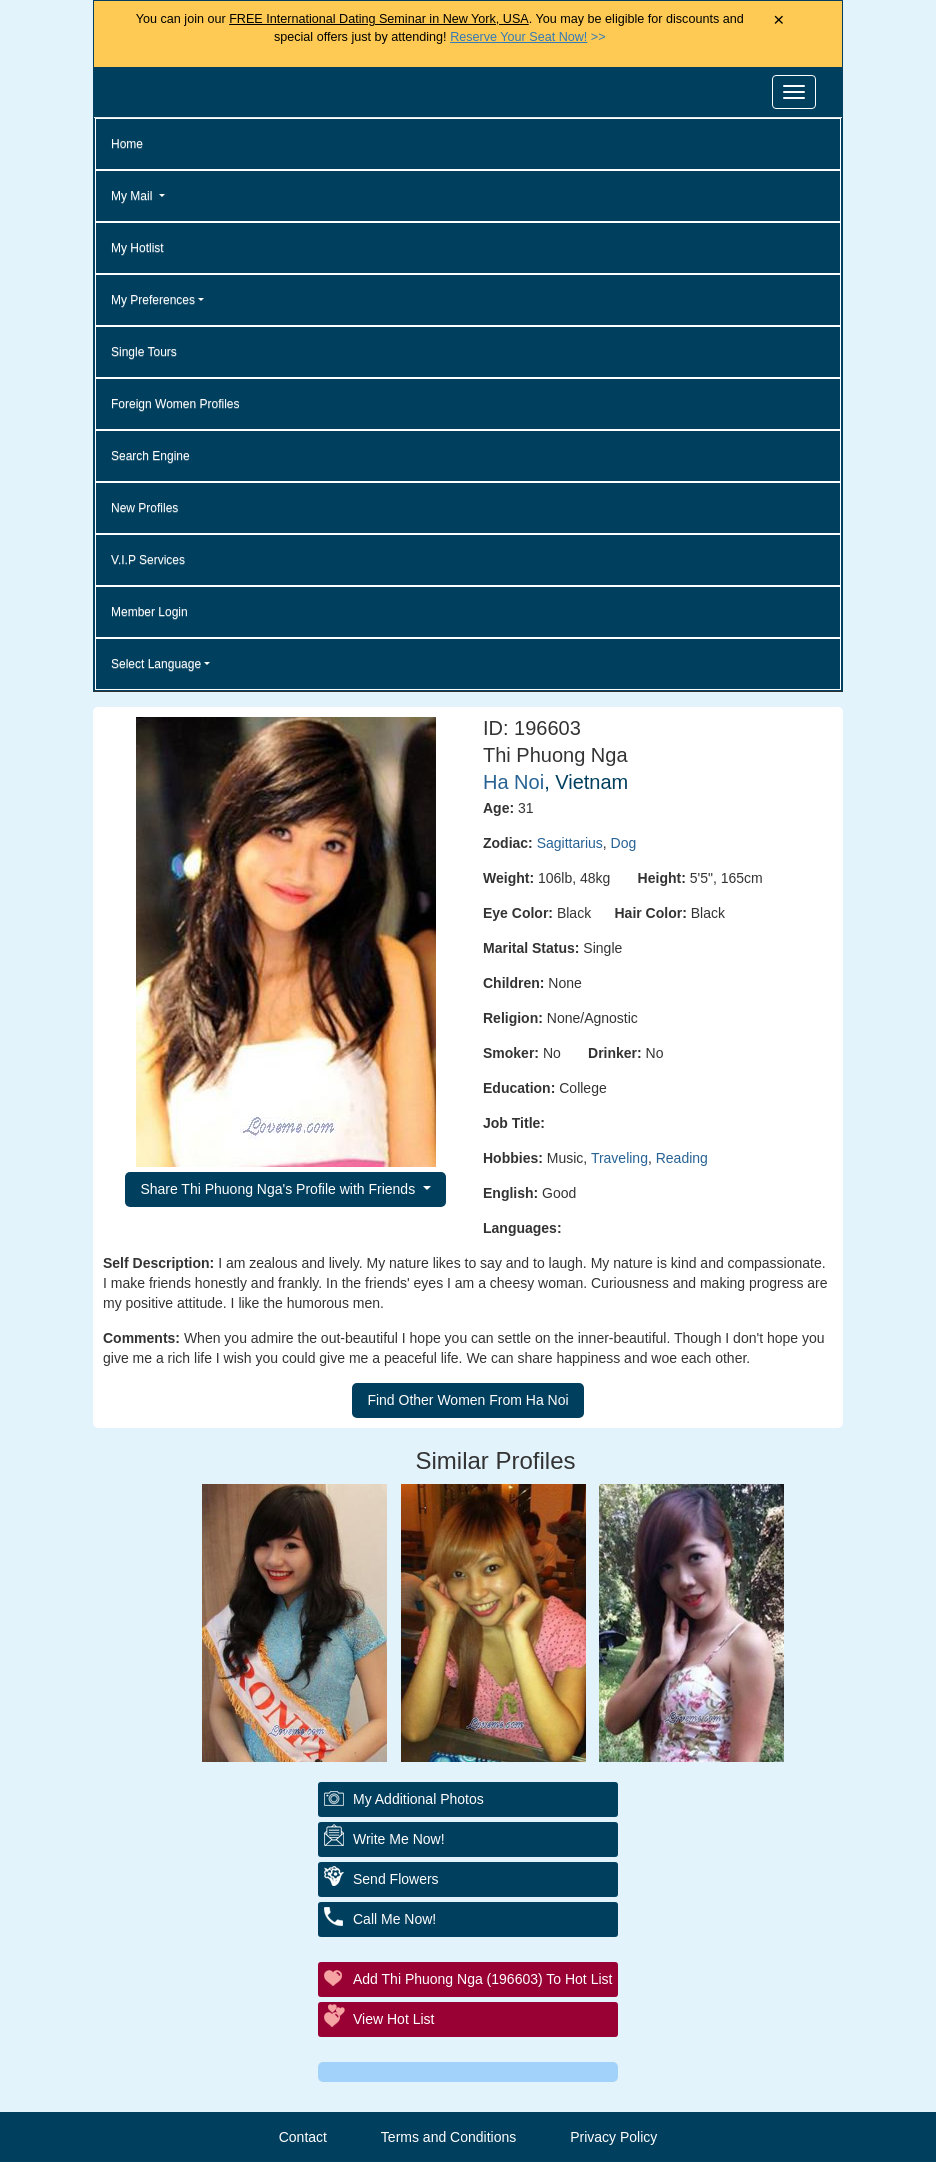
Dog (624, 843)
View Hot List (393, 2019)
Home (127, 144)
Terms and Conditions (448, 2137)
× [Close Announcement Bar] (778, 20)
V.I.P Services (148, 560)
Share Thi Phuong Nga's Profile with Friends (279, 1189)
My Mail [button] (133, 196)
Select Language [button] (156, 664)
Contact (303, 2137)
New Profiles (144, 508)
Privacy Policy (613, 2137)
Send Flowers (396, 1879)
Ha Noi (513, 782)
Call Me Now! (394, 1919)
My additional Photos (418, 1799)
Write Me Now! (399, 1839)
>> (527, 37)
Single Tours (144, 352)
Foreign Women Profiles (175, 404)
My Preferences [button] (153, 300)
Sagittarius (570, 843)
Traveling (619, 1158)
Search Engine (150, 456)
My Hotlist (137, 248)
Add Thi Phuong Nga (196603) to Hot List (482, 1979)
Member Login (149, 612)
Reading (682, 1158)
